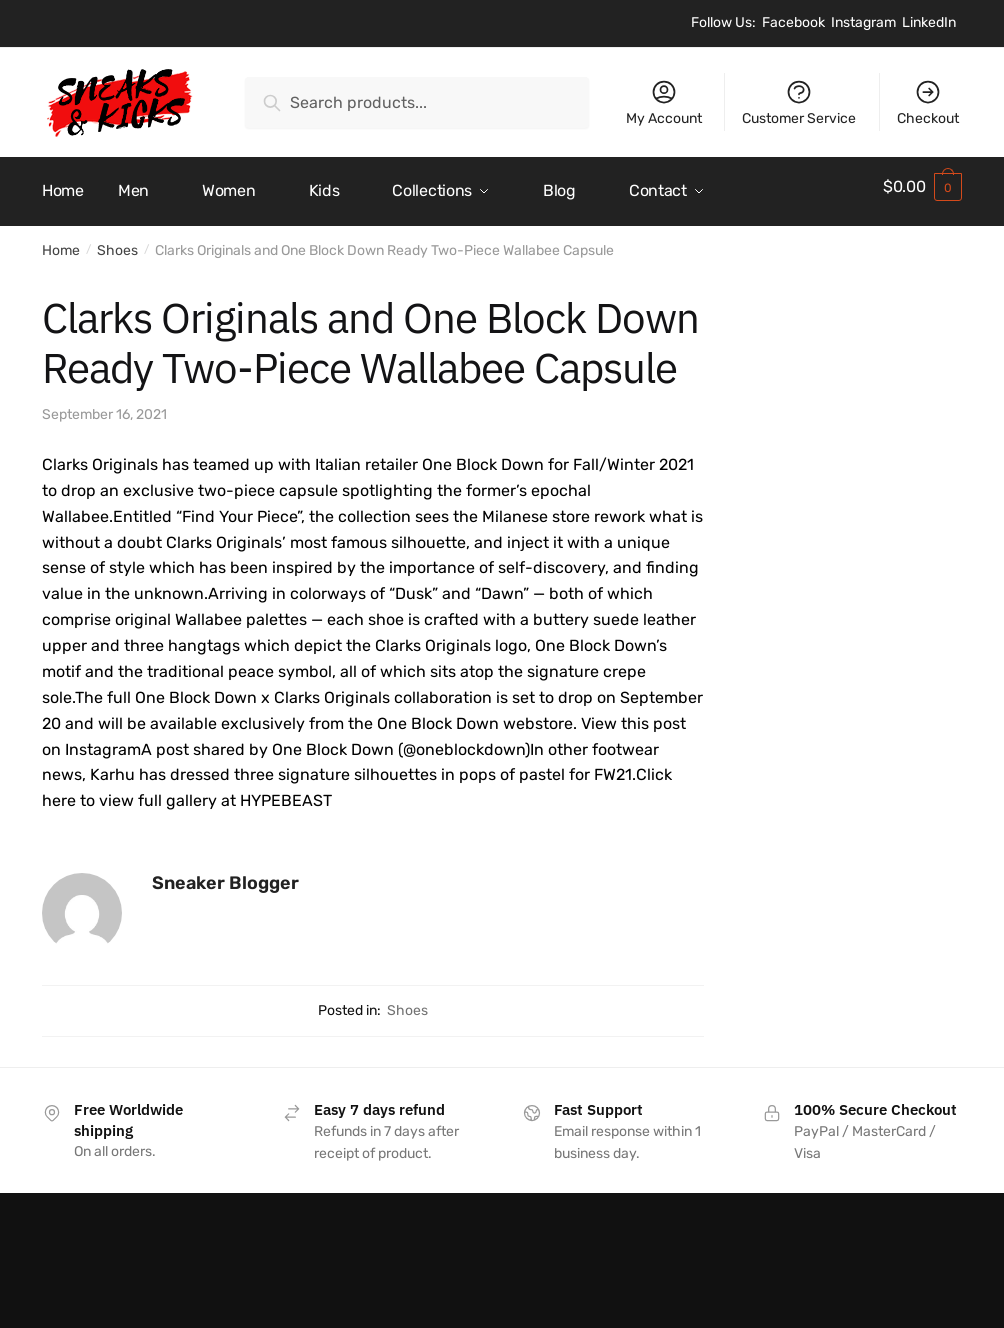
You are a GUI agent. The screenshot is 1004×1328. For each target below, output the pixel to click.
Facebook (793, 22)
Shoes (117, 241)
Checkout (928, 102)
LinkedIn (929, 22)
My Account (664, 102)
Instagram (863, 22)
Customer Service (799, 102)
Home (61, 241)
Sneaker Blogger (225, 873)
